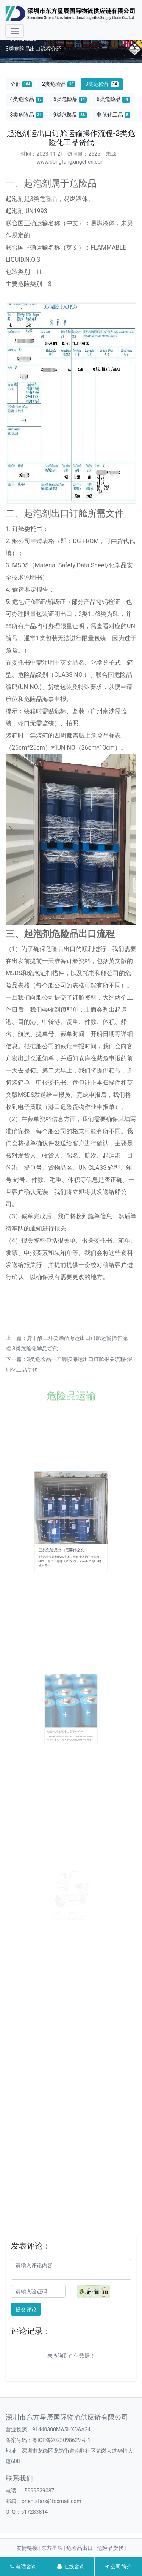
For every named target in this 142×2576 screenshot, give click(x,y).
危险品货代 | (111, 2548)
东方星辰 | (53, 2548)
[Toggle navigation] (14, 31)
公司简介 (118, 2566)
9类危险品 (70, 115)
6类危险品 (113, 99)
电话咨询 (23, 2566)
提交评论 (26, 2309)
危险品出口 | (81, 2548)
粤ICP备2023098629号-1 (61, 2440)
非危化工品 (113, 115)
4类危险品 (27, 99)
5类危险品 (70, 99)
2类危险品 (58, 84)
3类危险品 (102, 84)
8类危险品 (27, 115)
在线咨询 (70, 2566)
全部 (21, 84)
